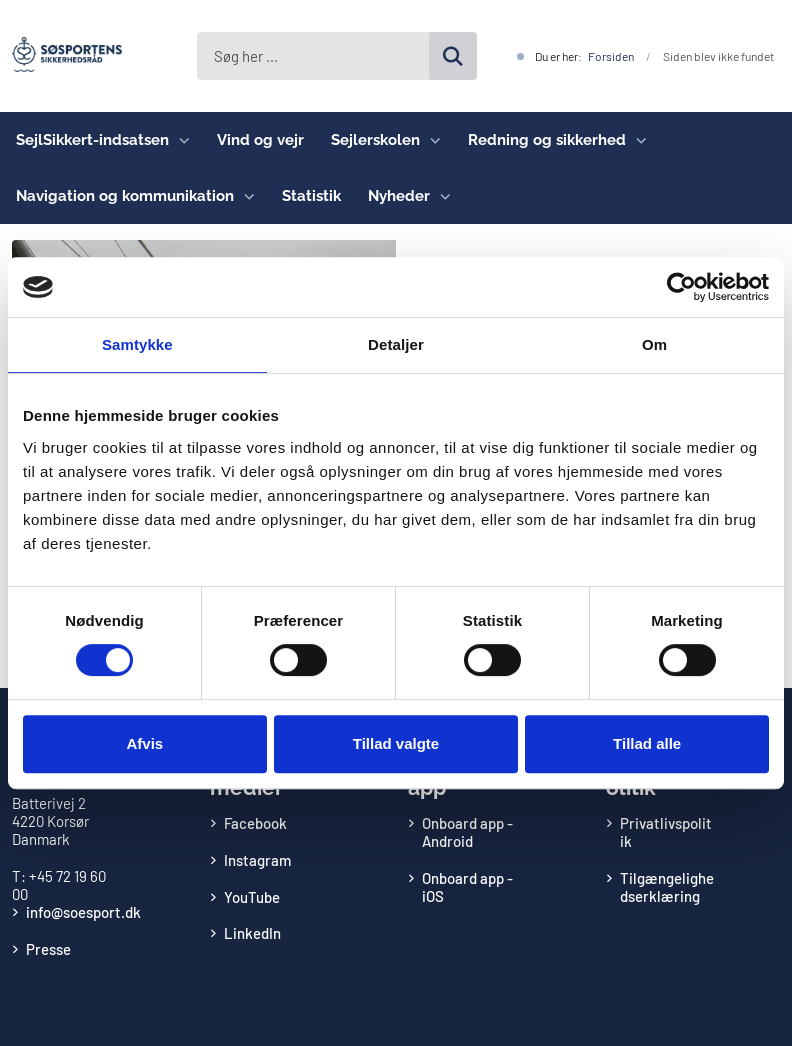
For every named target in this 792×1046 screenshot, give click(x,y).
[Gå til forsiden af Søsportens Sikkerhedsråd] (61, 56)
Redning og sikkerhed (547, 140)
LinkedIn (252, 933)
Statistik (311, 196)
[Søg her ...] (337, 56)
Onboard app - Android (467, 832)
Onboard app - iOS (467, 887)
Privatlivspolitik (666, 832)
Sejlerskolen (375, 140)
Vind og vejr (260, 140)
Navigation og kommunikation (125, 196)
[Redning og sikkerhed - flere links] (636, 140)
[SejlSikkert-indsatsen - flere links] (179, 140)
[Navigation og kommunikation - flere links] (244, 196)
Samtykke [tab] (137, 344)
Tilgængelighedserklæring (667, 887)
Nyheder (399, 196)
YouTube (252, 897)
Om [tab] (654, 344)
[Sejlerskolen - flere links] (430, 140)
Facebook (255, 823)
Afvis (144, 743)
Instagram (257, 860)
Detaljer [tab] (396, 344)
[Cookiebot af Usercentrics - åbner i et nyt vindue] (681, 287)
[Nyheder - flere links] (440, 196)
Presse (48, 949)
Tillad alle (647, 743)
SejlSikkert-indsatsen (92, 140)
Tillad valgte (396, 743)
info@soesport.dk (83, 912)
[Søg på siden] (453, 56)
